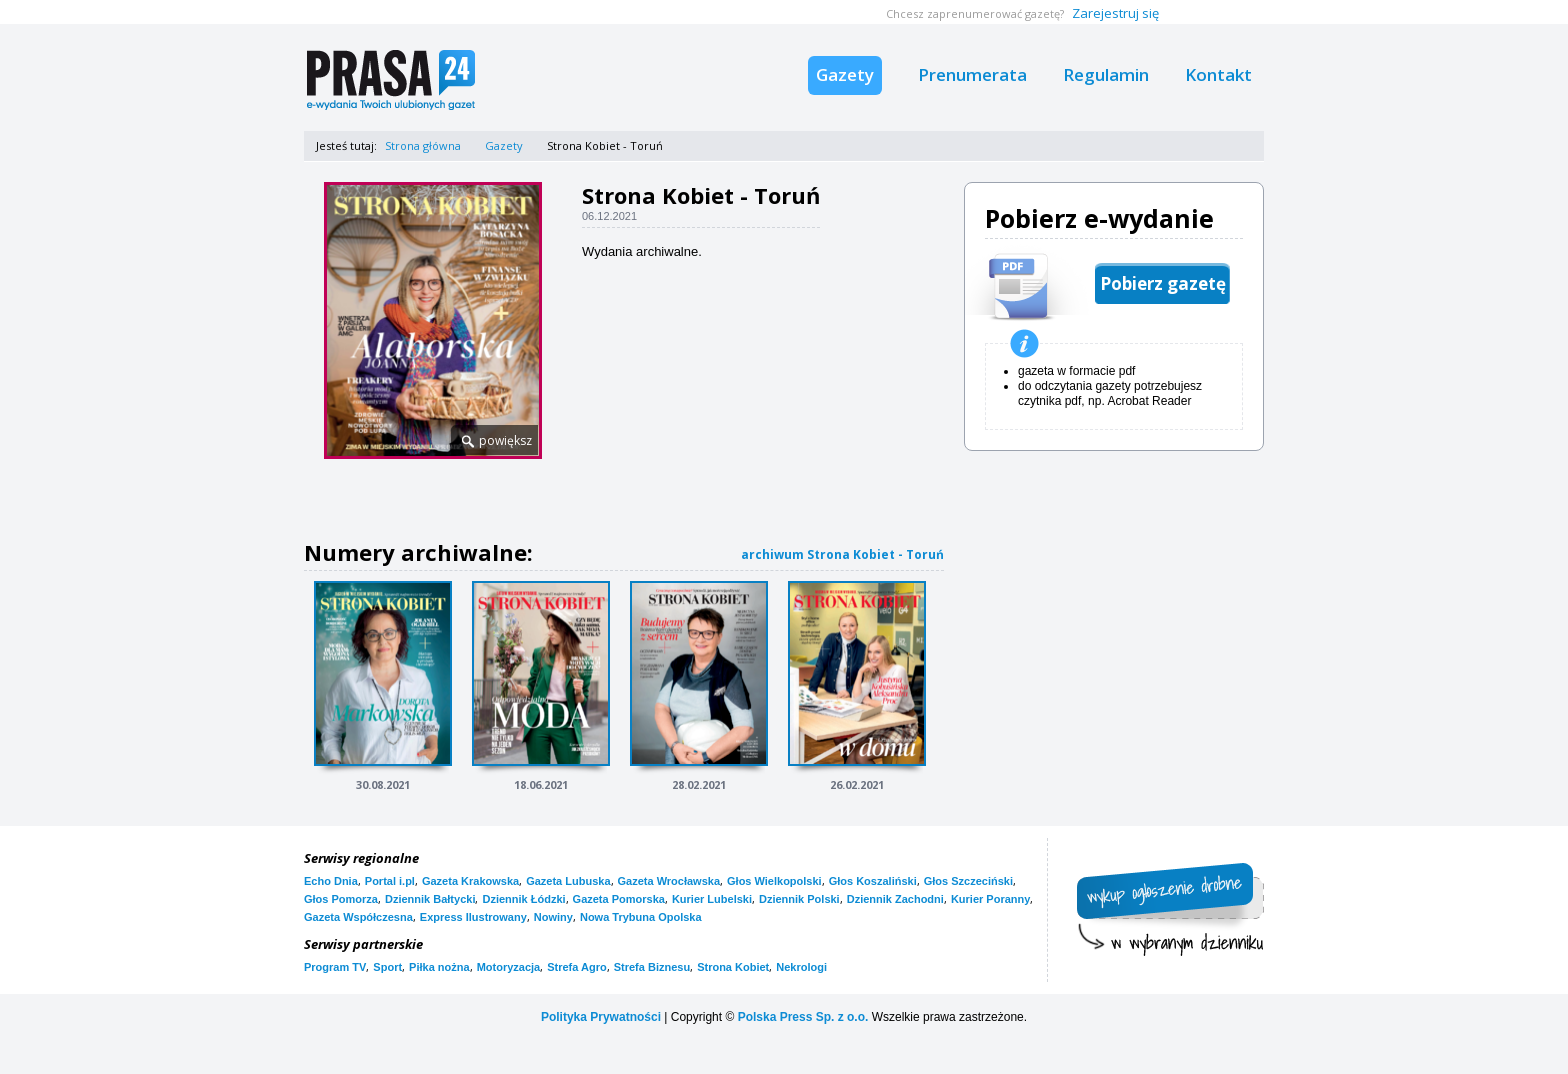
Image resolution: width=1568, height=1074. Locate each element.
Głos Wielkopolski (774, 881)
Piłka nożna (439, 967)
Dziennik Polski (799, 899)
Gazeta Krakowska (470, 881)
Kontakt (1218, 74)
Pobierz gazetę (1163, 283)
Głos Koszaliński (873, 881)
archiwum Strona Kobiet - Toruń (842, 554)
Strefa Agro (577, 967)
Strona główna (423, 145)
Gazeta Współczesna (358, 917)
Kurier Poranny (990, 899)
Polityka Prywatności (601, 1017)
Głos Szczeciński (968, 881)
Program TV (335, 967)
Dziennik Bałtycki (430, 899)
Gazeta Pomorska (619, 899)
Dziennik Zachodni (895, 899)
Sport (387, 967)
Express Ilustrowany (473, 917)
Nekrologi (801, 967)
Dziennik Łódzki (523, 899)
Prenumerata (972, 74)
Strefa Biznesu (652, 967)
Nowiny (553, 917)
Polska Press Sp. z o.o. (803, 1017)
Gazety (845, 74)
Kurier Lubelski (712, 899)
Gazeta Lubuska (568, 881)
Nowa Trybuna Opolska (641, 917)
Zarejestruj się (1115, 13)
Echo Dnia (331, 881)
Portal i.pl (390, 881)
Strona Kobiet (733, 967)
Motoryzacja (509, 967)
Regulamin (1106, 74)
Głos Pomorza (341, 899)
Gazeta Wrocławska (669, 881)
